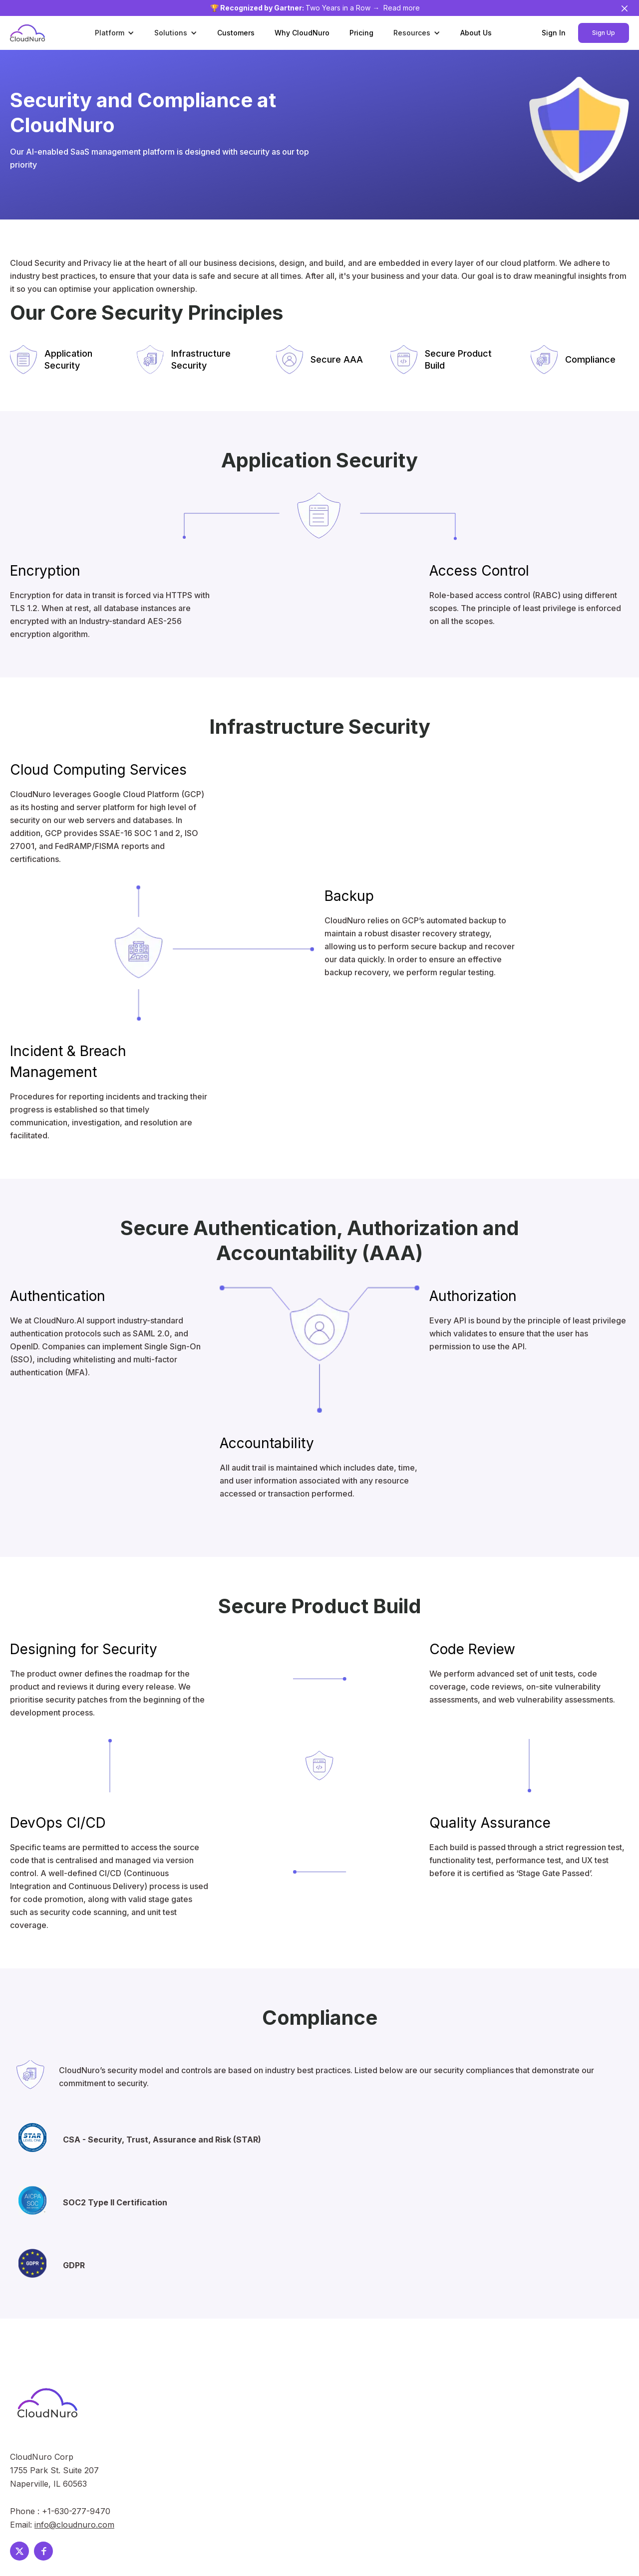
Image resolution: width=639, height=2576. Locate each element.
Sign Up (603, 32)
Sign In (554, 32)
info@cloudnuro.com (74, 2525)
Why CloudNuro (302, 32)
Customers (236, 32)
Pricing (361, 32)
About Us (476, 32)
